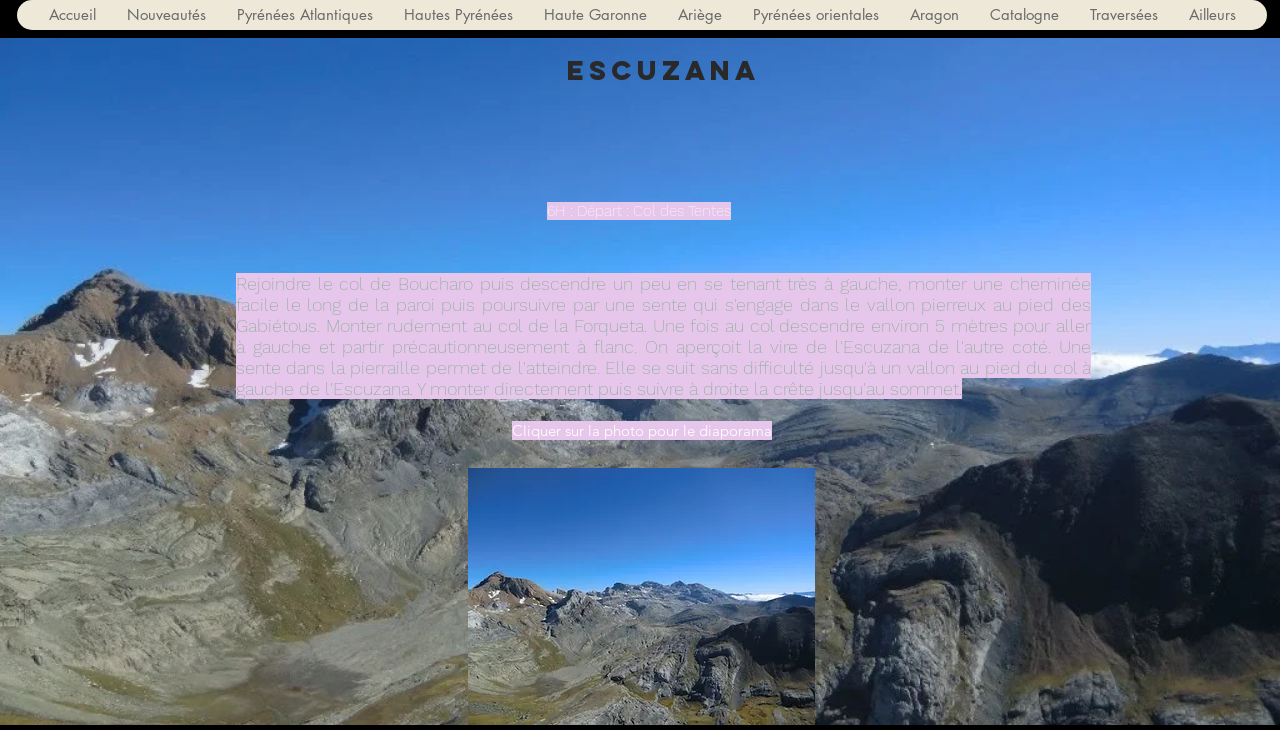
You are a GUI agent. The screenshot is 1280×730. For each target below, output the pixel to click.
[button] (304, 15)
